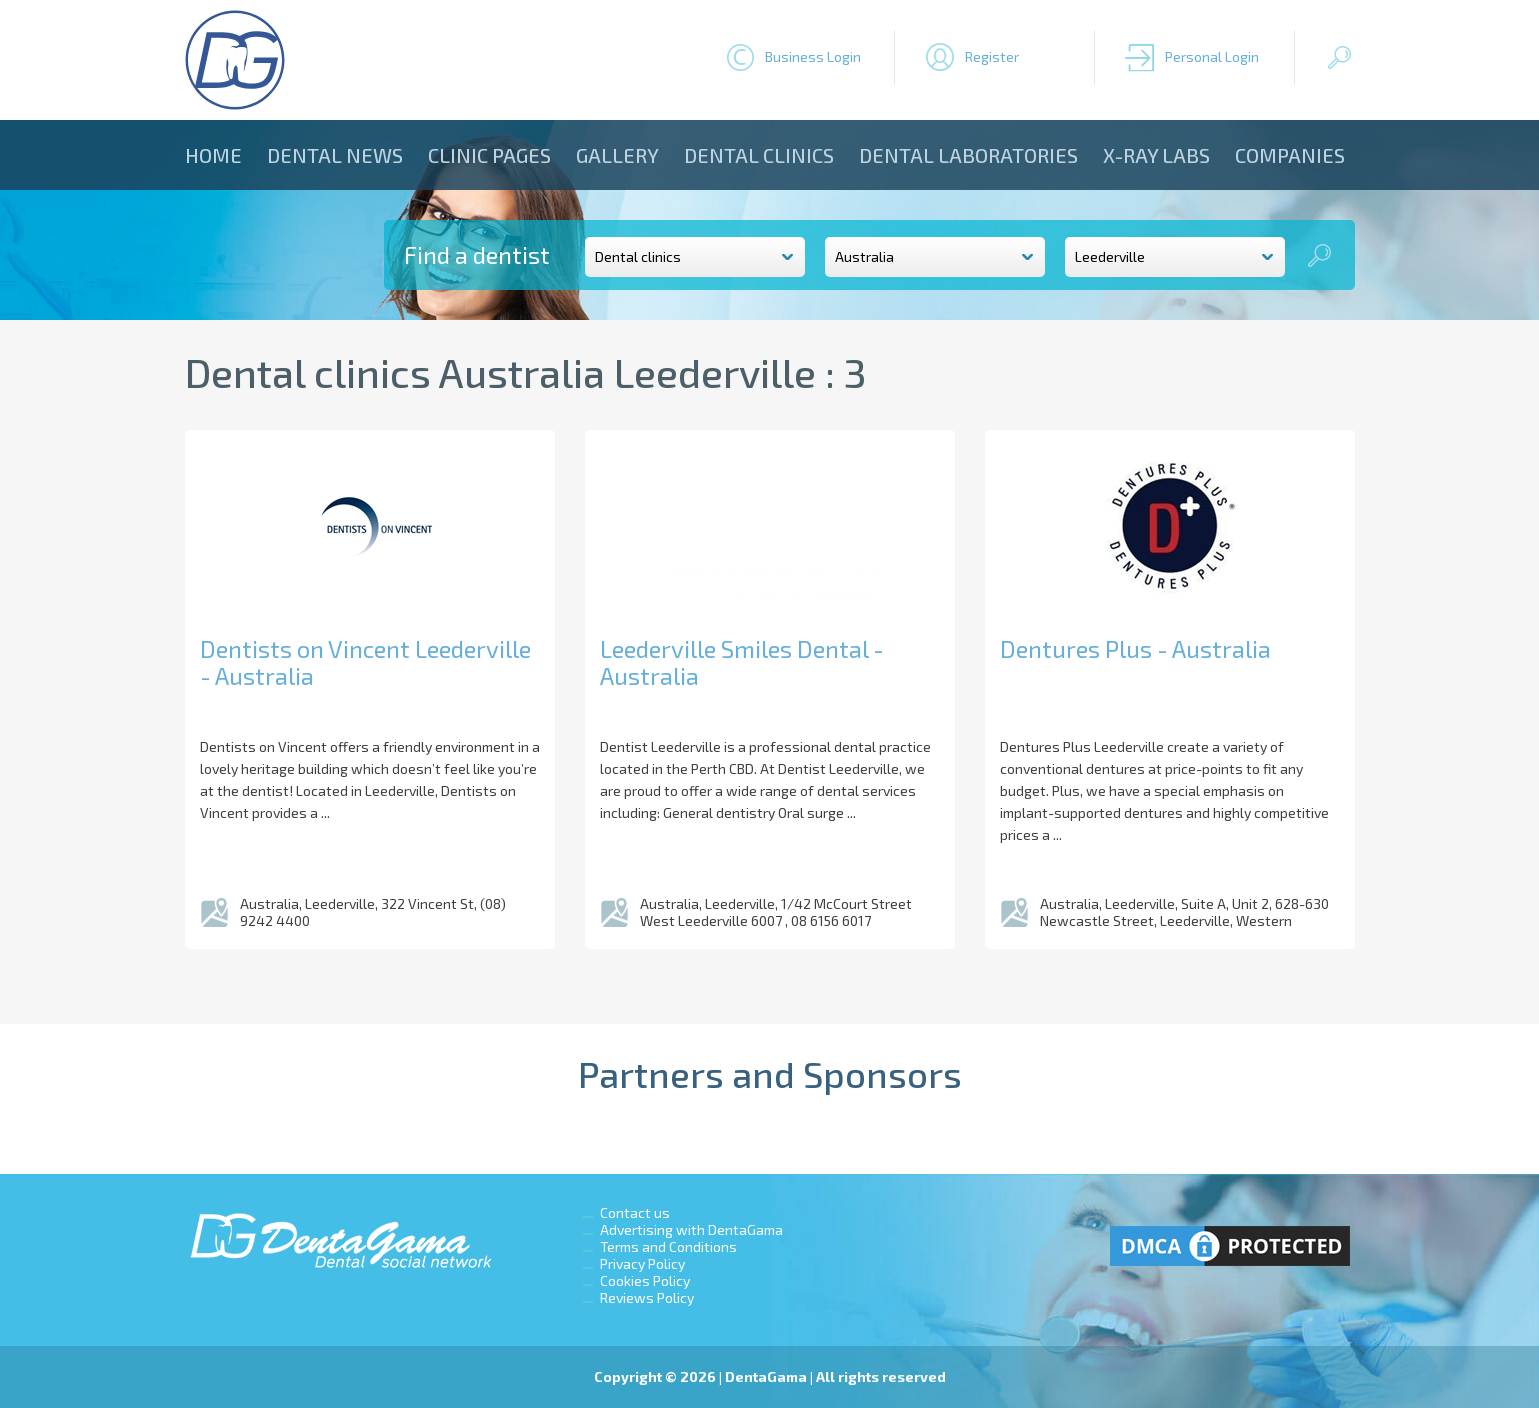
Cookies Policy (645, 1280)
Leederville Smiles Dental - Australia (742, 662)
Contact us (635, 1212)
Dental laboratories (968, 155)
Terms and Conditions (668, 1246)
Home (213, 155)
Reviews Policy (647, 1297)
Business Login (813, 56)
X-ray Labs (1156, 155)
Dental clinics (759, 155)
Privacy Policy (642, 1263)
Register (992, 56)
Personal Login (1212, 56)
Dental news (335, 155)
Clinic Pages (489, 155)
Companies (1290, 155)
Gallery (617, 155)
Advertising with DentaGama (691, 1229)
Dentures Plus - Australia (1135, 648)
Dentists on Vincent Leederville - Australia (365, 662)
